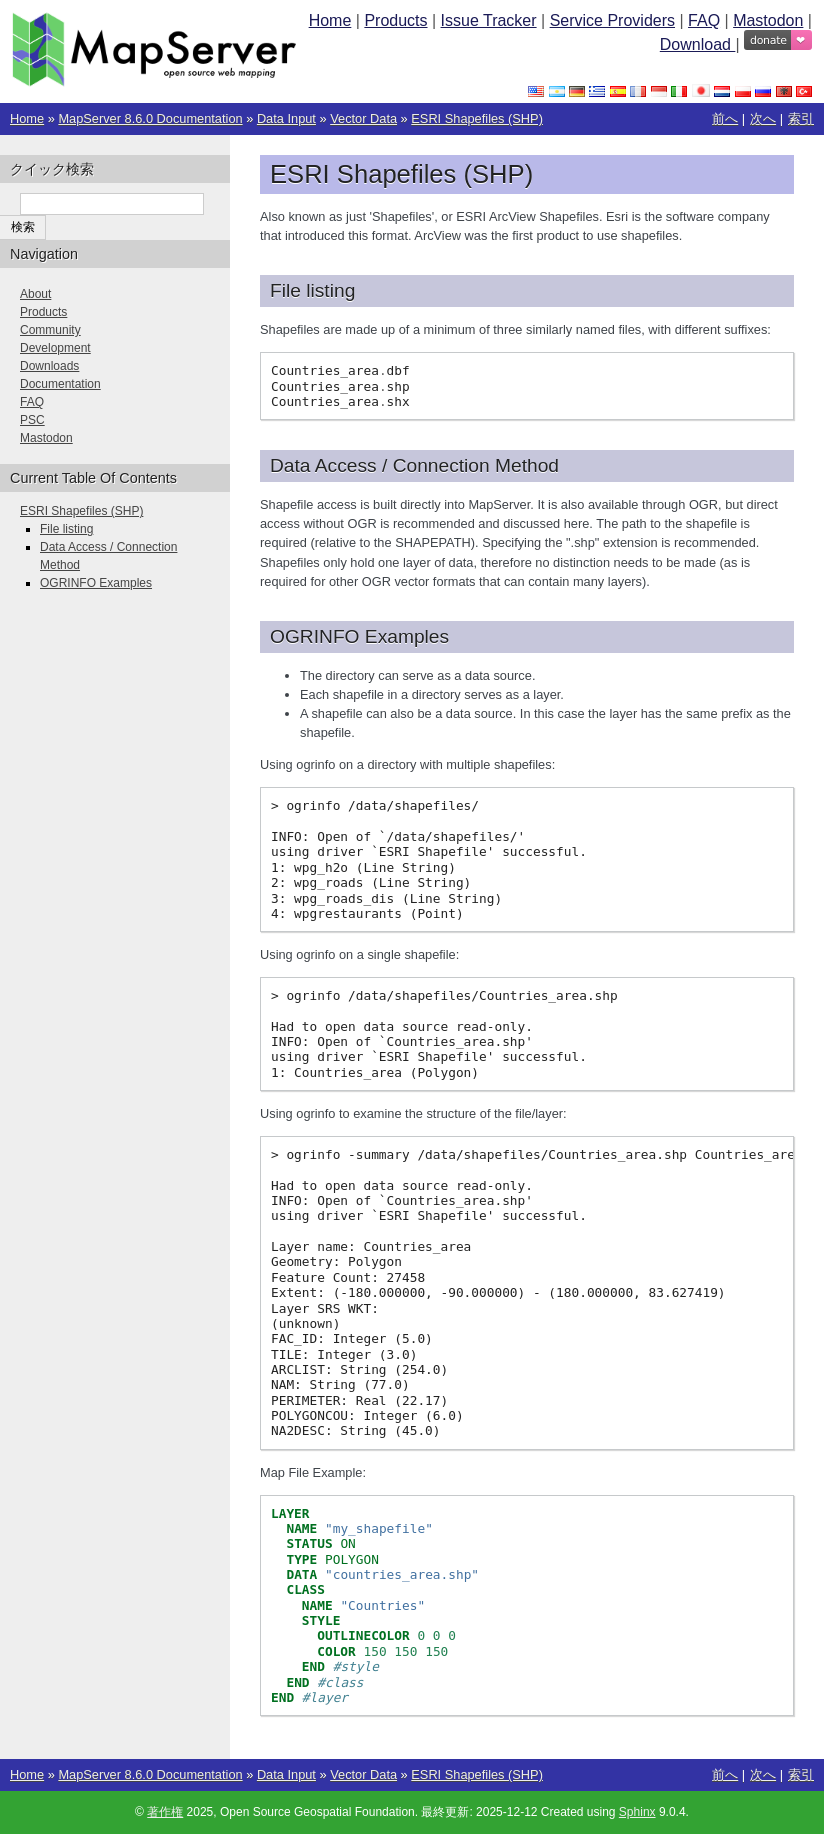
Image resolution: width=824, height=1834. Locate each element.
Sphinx (637, 1812)
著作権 (165, 1812)
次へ (763, 118)
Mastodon (768, 20)
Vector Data (363, 118)
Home (330, 20)
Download (698, 44)
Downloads (49, 366)
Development (55, 348)
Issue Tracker (489, 20)
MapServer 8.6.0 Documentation (150, 118)
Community (50, 330)
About (35, 294)
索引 (801, 118)
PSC (32, 420)
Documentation (60, 384)
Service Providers (612, 20)
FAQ (704, 20)
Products (395, 20)
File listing (66, 529)
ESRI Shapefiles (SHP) (477, 118)
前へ (725, 118)
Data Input (286, 118)
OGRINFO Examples (96, 583)
